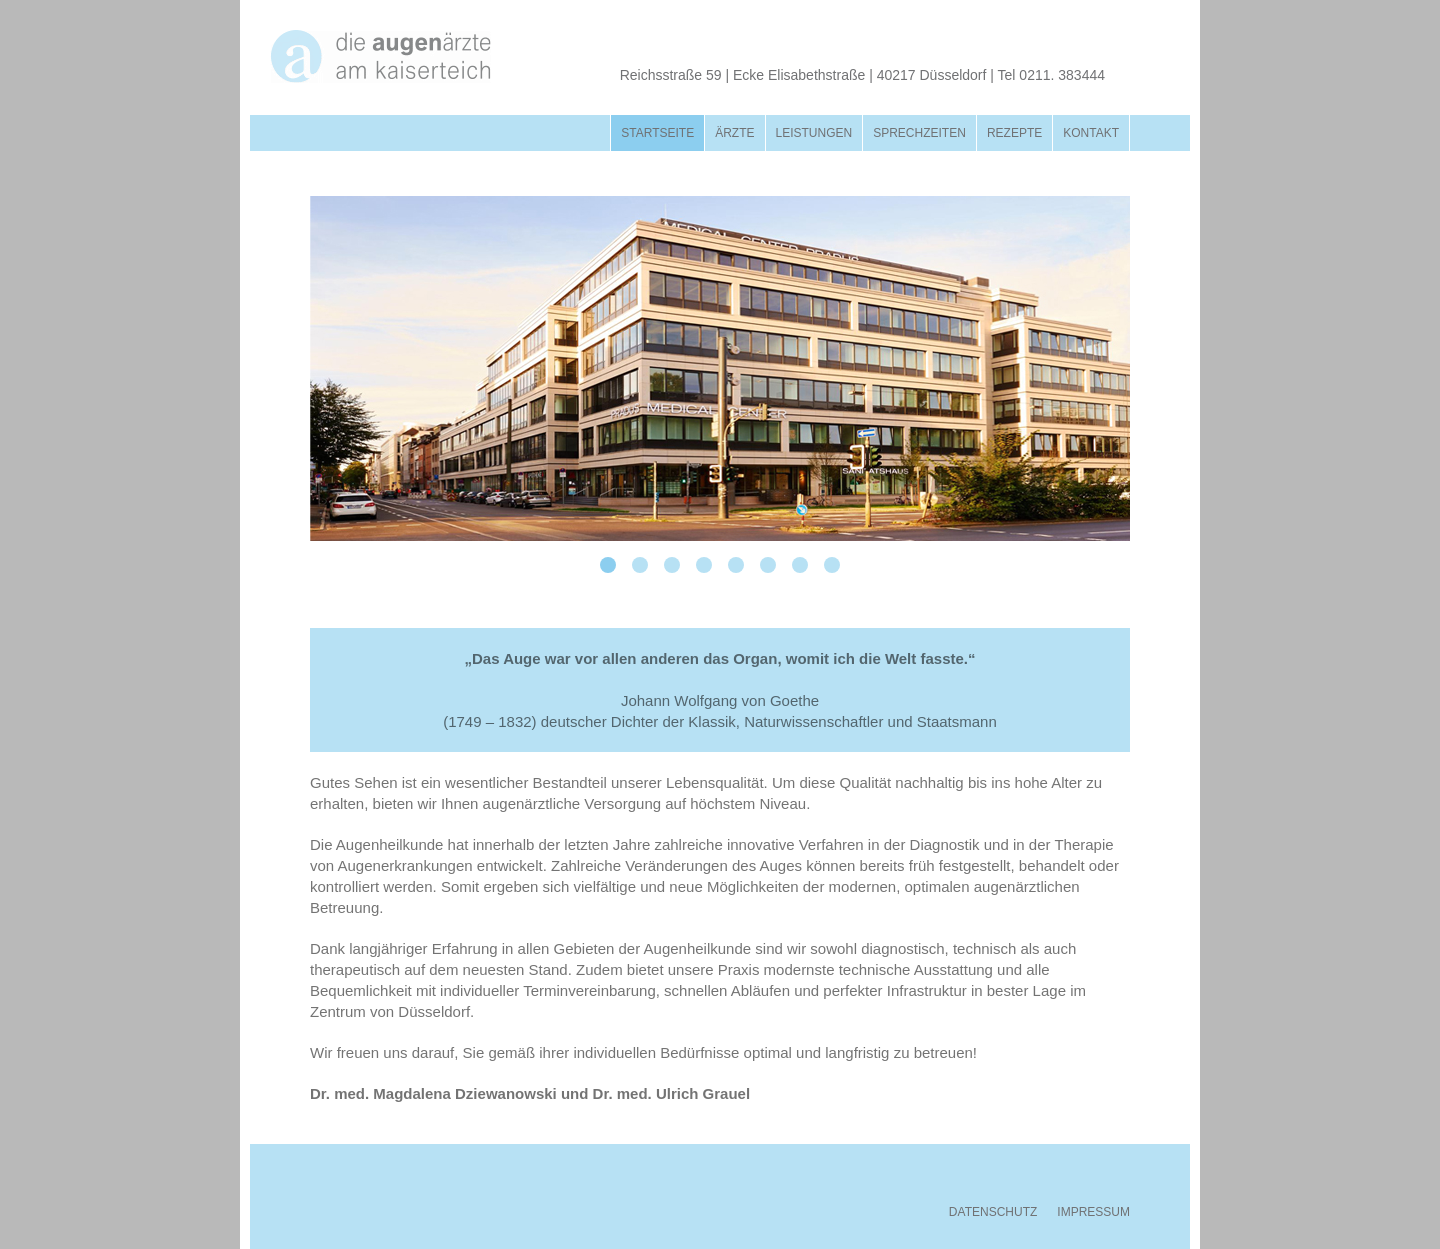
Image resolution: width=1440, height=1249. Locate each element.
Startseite (657, 133)
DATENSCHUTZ (993, 1212)
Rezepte (1014, 133)
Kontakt (1091, 133)
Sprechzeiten (919, 133)
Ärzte (734, 133)
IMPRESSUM (1093, 1212)
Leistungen (814, 133)
